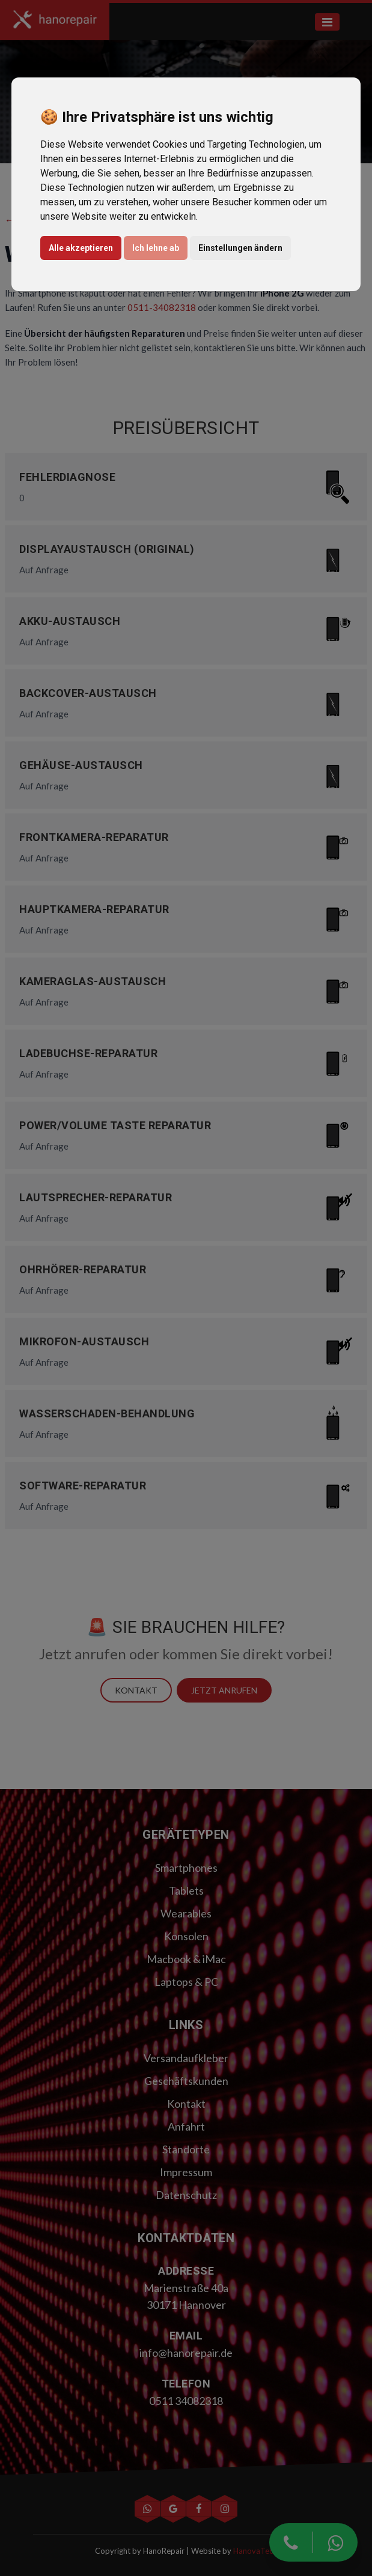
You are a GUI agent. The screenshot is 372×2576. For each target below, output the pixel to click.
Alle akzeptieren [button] (81, 248)
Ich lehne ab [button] (155, 248)
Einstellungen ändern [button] (240, 248)
